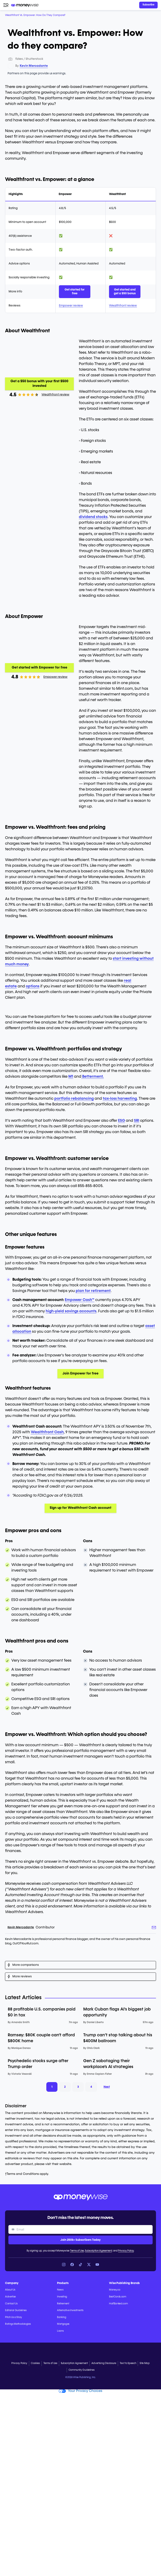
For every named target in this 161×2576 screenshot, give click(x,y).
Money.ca (114, 2290)
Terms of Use (77, 2251)
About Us (10, 2290)
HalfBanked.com (118, 2303)
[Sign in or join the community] (148, 5)
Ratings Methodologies (18, 2324)
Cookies (35, 2363)
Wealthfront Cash (47, 1432)
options (32, 986)
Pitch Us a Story (13, 2317)
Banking (61, 2317)
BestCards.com (117, 2297)
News (60, 2290)
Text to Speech (128, 2363)
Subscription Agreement (98, 2251)
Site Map (144, 2363)
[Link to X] (89, 2264)
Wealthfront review (123, 305)
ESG (121, 1121)
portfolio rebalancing (74, 1099)
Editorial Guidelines (16, 2310)
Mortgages (63, 2324)
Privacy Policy (126, 2251)
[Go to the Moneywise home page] (25, 5)
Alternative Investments (70, 2310)
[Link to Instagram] (63, 2264)
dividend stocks (93, 517)
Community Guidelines (82, 2370)
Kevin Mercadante (34, 65)
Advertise (10, 2297)
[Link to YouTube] (97, 2264)
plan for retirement (93, 1291)
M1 (70, 1077)
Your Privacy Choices (80, 2391)
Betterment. (92, 1077)
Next (108, 2086)
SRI (136, 1121)
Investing (62, 2297)
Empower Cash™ (79, 1300)
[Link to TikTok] (80, 2264)
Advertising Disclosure (103, 2363)
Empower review (71, 305)
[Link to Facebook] (72, 2264)
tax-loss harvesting (120, 1099)
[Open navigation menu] (5, 5)
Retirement (63, 2303)
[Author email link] (154, 1927)
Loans (60, 2331)
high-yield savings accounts (71, 1311)
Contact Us (11, 2303)
